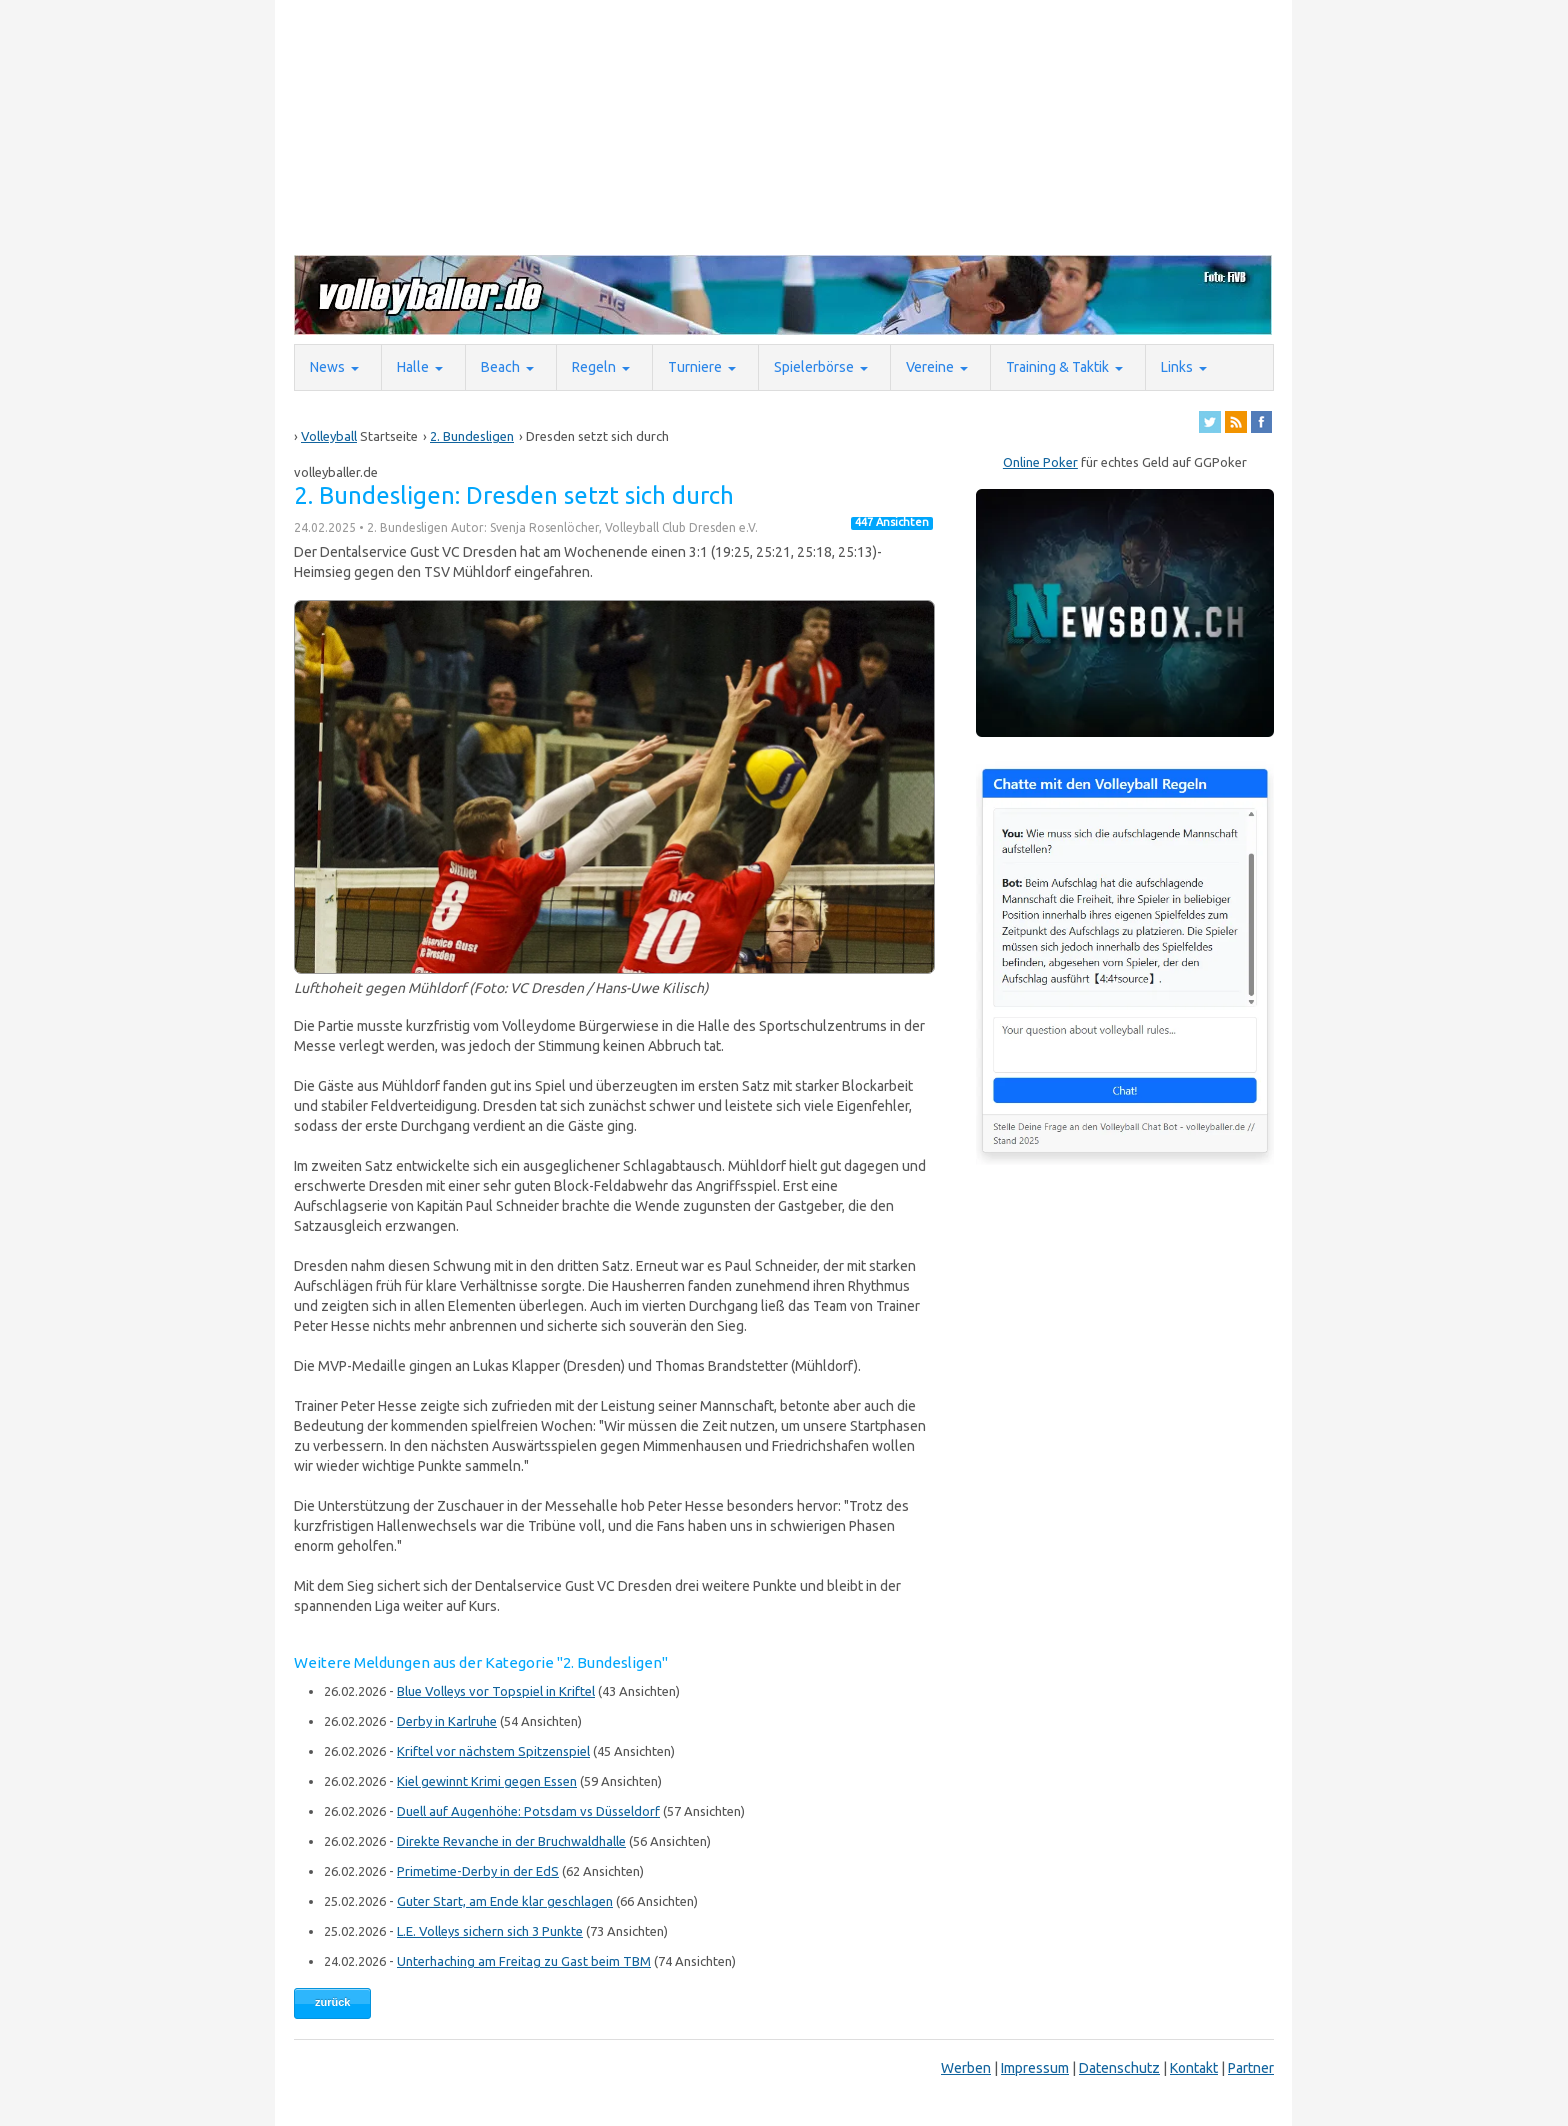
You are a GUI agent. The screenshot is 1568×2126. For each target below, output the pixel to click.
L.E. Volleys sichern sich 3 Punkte (490, 1931)
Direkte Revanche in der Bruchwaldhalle (511, 1841)
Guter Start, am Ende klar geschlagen (505, 1901)
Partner (1251, 2068)
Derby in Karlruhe (447, 1721)
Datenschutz (1119, 2068)
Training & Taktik (1057, 367)
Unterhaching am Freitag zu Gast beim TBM (524, 1961)
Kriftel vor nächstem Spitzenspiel (493, 1751)
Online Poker (1040, 462)
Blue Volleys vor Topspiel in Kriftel (496, 1691)
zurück (332, 2002)
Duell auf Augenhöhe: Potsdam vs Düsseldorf (528, 1811)
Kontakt (1194, 2068)
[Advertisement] (779, 126)
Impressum (1035, 2068)
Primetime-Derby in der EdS (478, 1871)
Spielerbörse (814, 367)
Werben (966, 2068)
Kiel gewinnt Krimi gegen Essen (487, 1781)
